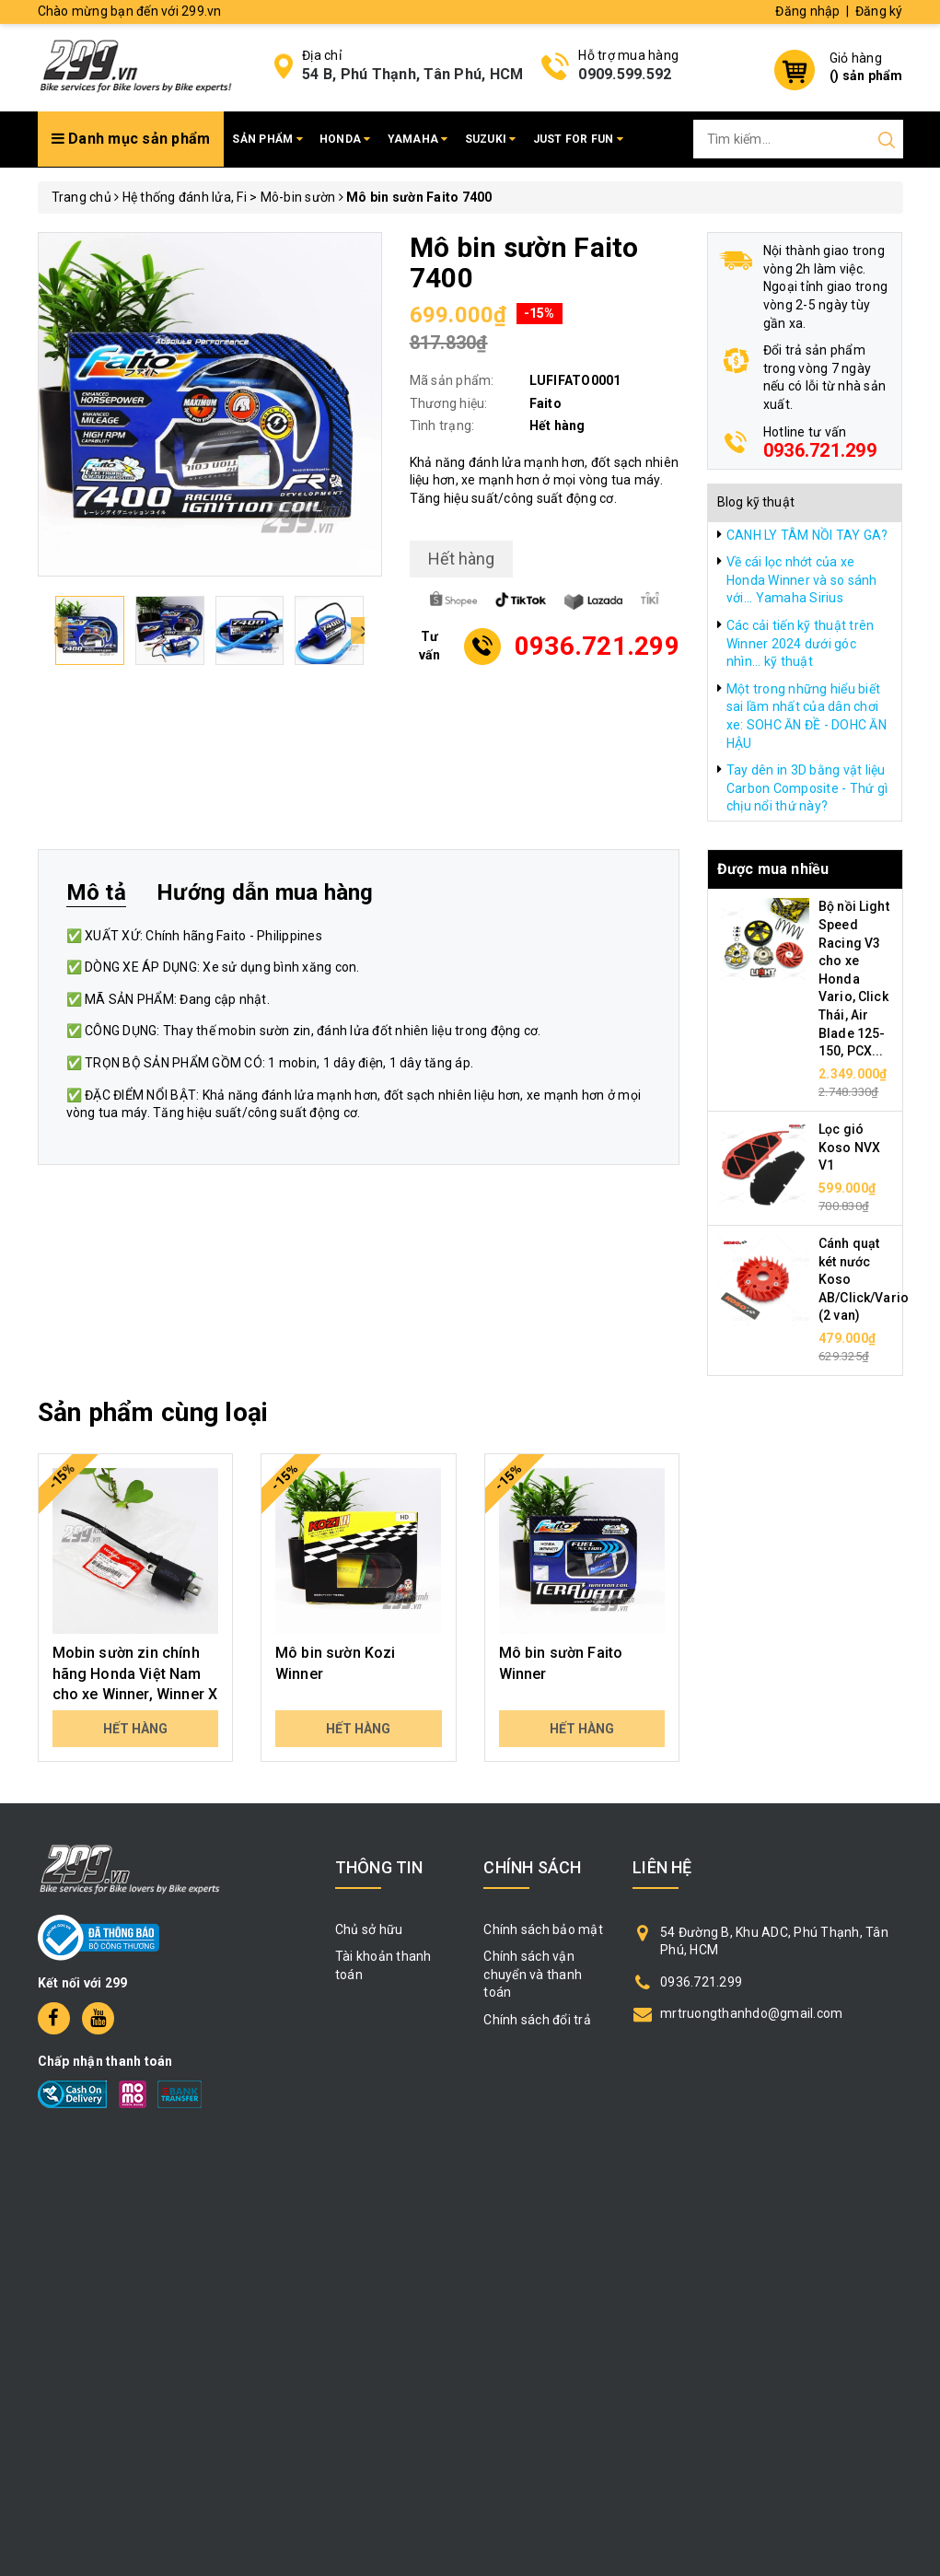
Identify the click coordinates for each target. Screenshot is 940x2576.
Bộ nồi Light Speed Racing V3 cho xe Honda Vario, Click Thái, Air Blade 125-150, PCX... (853, 978)
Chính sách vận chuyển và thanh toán (532, 1974)
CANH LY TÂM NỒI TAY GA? (807, 535)
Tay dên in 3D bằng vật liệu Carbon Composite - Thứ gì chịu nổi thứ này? (807, 788)
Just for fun (578, 139)
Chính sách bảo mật (543, 1929)
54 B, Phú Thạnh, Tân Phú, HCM (412, 74)
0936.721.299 (819, 450)
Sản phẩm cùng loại (153, 1412)
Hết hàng (135, 1728)
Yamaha (418, 139)
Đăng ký (879, 11)
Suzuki (490, 139)
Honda (345, 139)
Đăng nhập (807, 11)
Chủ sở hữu (369, 1929)
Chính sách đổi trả (537, 2019)
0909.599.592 (624, 74)
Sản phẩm (267, 139)
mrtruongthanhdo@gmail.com (751, 2013)
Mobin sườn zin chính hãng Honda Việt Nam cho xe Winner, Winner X (135, 1673)
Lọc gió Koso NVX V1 (849, 1147)
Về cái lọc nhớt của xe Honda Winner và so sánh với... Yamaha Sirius (801, 579)
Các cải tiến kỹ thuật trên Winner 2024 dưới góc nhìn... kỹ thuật (800, 643)
